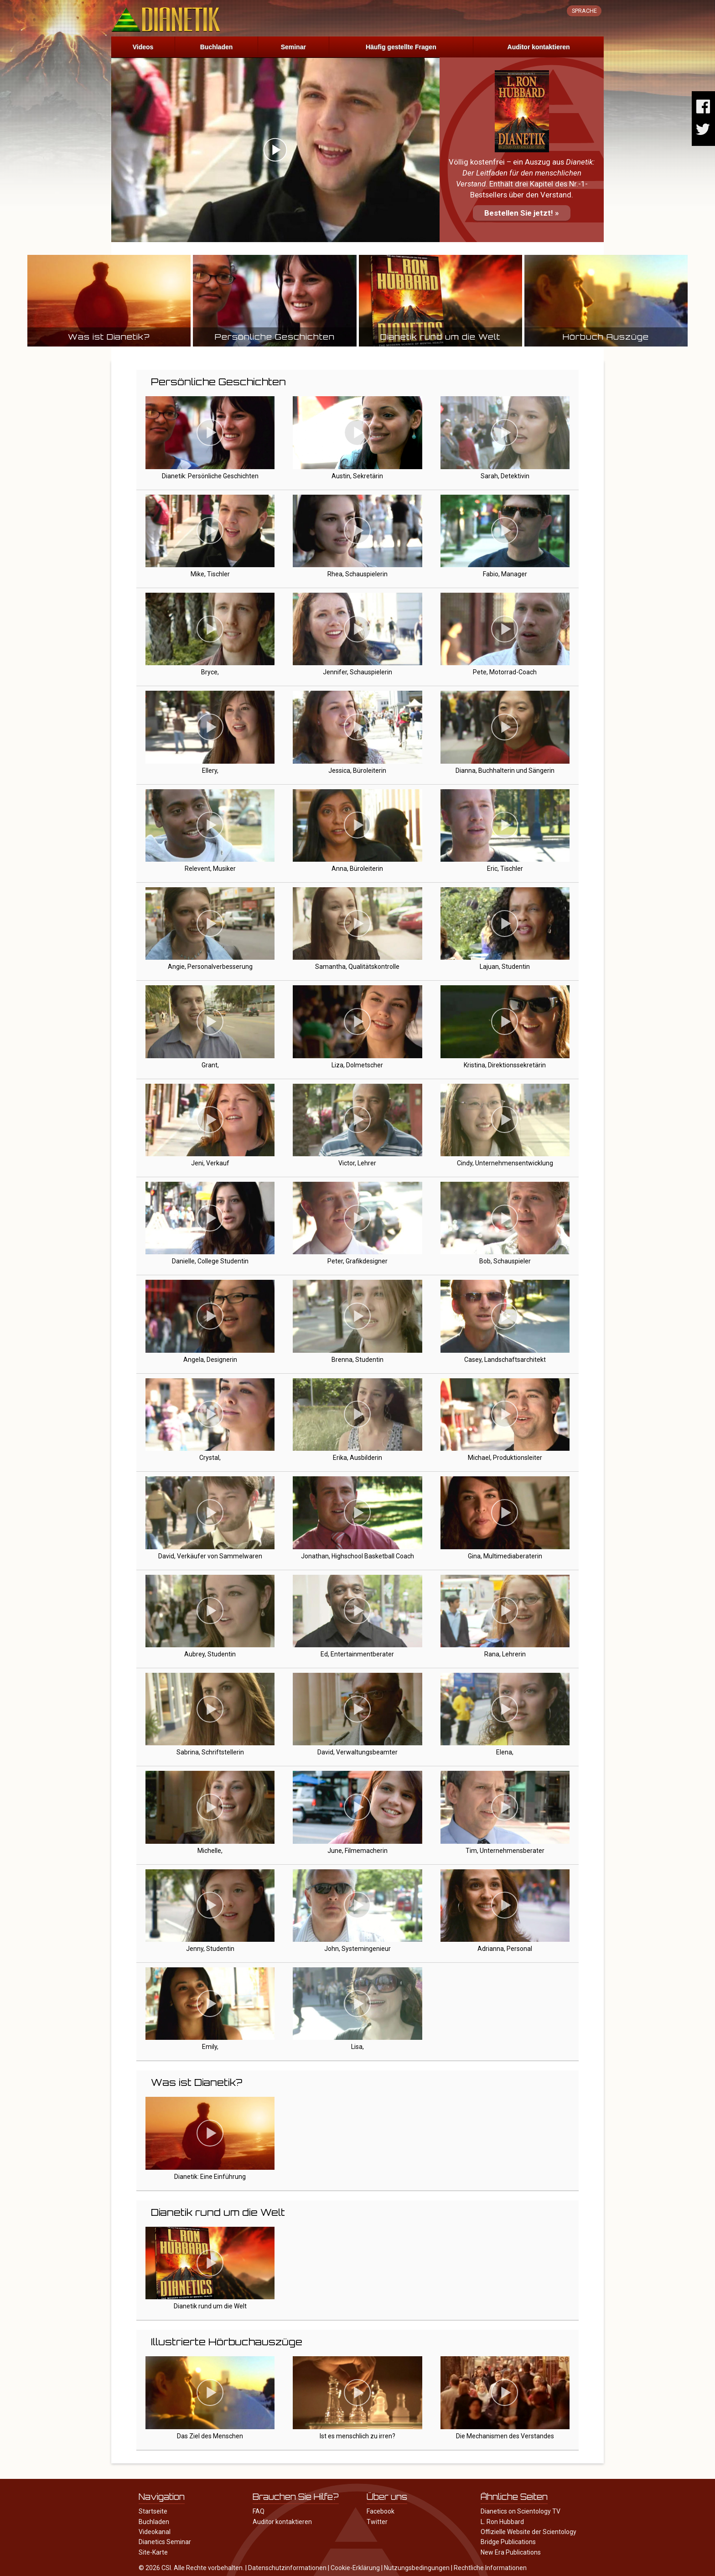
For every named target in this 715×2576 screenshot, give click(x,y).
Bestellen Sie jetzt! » (521, 212)
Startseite (153, 2511)
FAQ (258, 2511)
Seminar (293, 47)
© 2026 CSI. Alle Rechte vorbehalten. (191, 2567)
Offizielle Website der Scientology (528, 2531)
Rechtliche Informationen (490, 2567)
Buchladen (216, 47)
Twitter (377, 2521)
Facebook (380, 2511)
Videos (143, 47)
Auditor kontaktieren (539, 47)
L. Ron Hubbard (502, 2521)
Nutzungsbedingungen (417, 2567)
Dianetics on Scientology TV (520, 2511)
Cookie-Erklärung (355, 2567)
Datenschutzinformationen (287, 2567)
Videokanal (155, 2531)
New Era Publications (511, 2552)
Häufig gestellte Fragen (401, 47)
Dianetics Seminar (165, 2541)
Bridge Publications (508, 2541)
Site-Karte (153, 2552)
